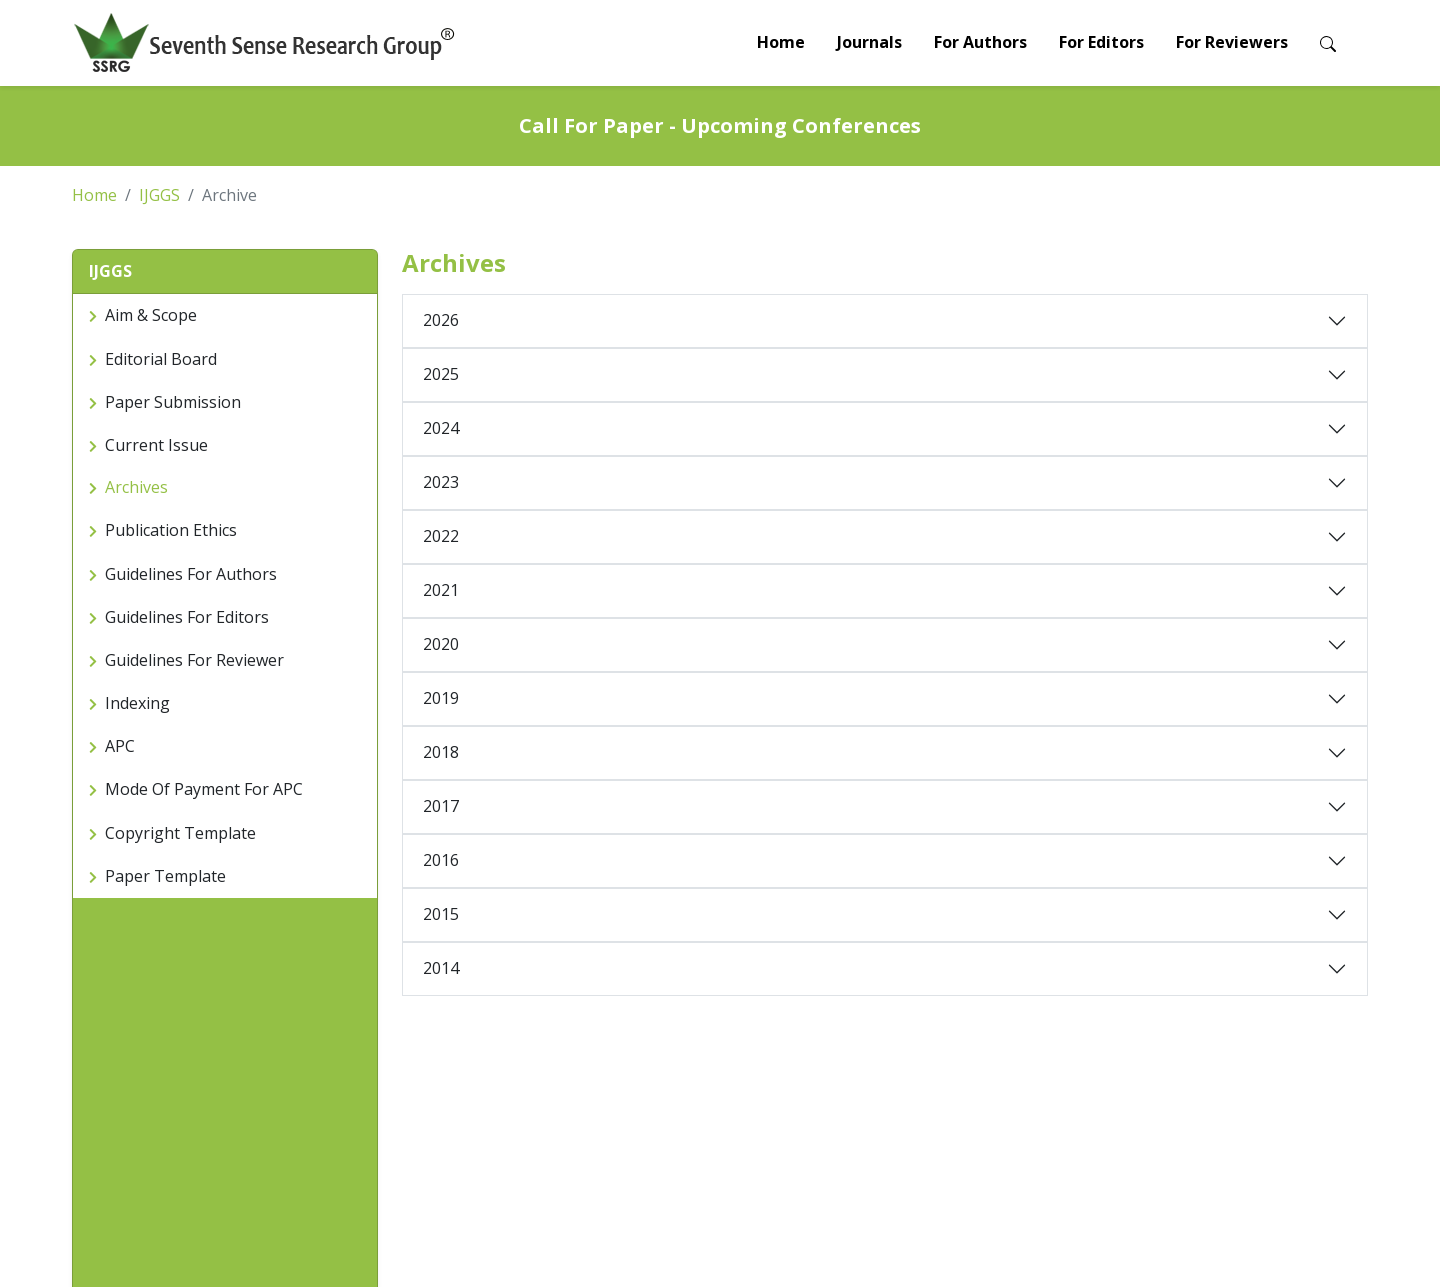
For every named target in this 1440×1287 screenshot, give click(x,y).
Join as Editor (554, 1130)
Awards (756, 1130)
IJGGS (159, 195)
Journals (869, 42)
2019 (441, 698)
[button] (225, 272)
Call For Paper (117, 1154)
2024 (441, 428)
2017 (441, 806)
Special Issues (777, 1154)
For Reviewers (1232, 42)
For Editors (1101, 42)
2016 (441, 860)
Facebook (1204, 1106)
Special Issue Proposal (584, 1154)
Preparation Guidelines (365, 1130)
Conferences (773, 1106)
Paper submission (349, 1106)
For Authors (980, 42)
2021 (441, 590)
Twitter (1195, 1154)
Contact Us (988, 1106)
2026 (441, 320)
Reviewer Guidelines (576, 1106)
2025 (441, 374)
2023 (441, 482)
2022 (441, 536)
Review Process (343, 1154)
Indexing (979, 1130)
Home (781, 42)
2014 (441, 968)
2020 (441, 644)
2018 (441, 752)
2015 (441, 914)
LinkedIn (1199, 1130)
